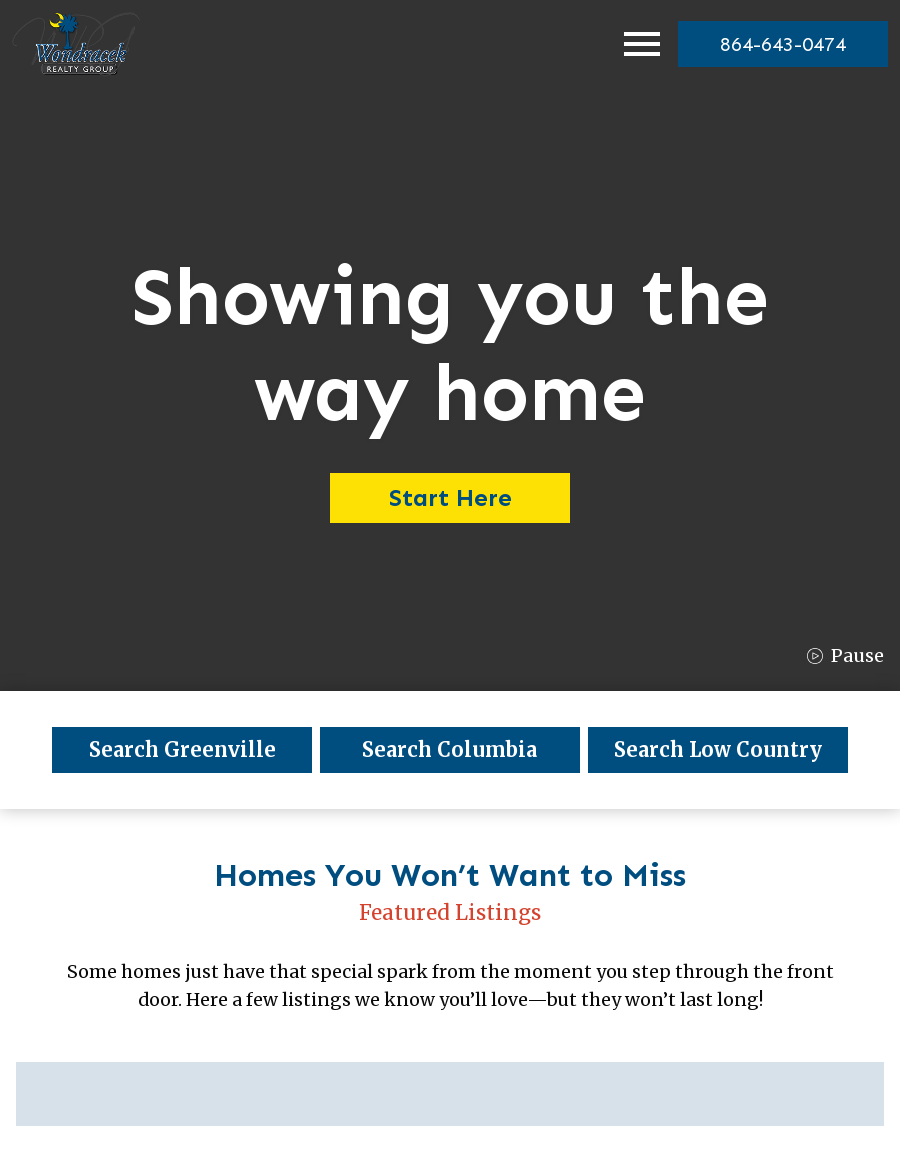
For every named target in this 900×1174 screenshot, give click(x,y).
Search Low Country (718, 749)
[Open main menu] (642, 44)
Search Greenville (182, 749)
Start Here (450, 497)
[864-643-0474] (783, 44)
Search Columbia (449, 749)
